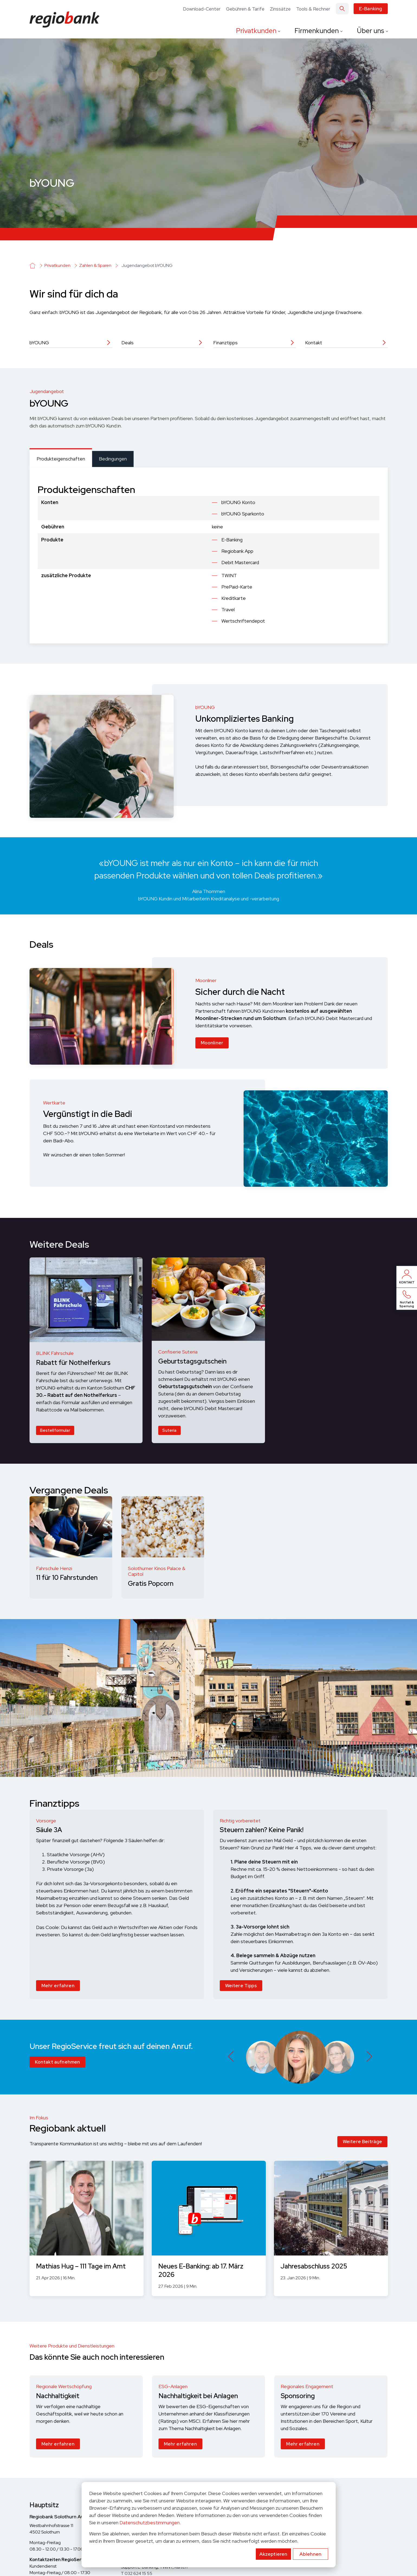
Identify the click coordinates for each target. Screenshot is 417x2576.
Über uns (371, 30)
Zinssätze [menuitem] (280, 9)
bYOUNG (39, 342)
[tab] (61, 457)
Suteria (169, 1430)
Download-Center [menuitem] (202, 9)
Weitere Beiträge (362, 2142)
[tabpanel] (209, 555)
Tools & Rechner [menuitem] (313, 9)
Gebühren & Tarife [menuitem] (245, 9)
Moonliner (212, 1047)
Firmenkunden (317, 30)
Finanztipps (225, 342)
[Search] (342, 8)
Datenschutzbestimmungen (149, 2522)
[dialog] (209, 2525)
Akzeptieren (273, 2554)
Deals (127, 342)
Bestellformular (55, 1430)
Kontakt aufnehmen (57, 2062)
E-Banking (370, 9)
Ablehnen (310, 2554)
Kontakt (313, 342)
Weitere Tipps (241, 1986)
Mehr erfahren (58, 1986)
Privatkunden (257, 30)
